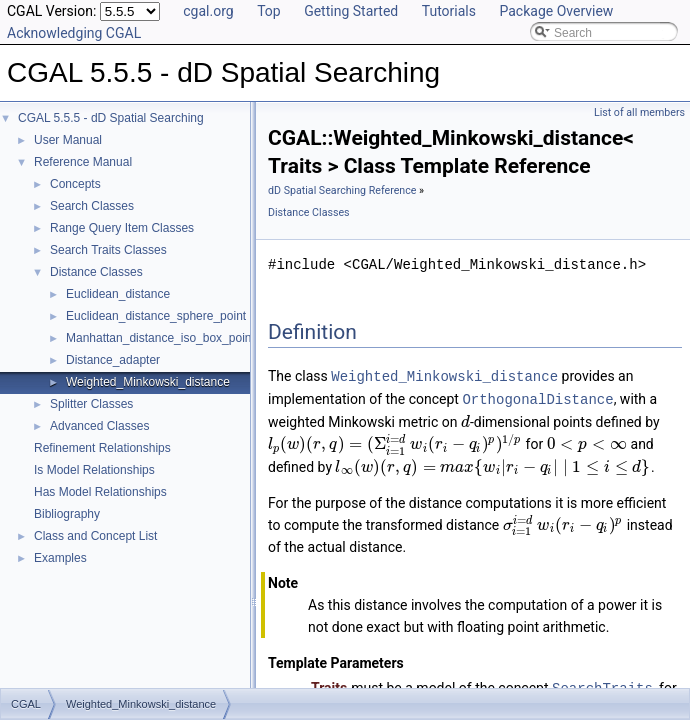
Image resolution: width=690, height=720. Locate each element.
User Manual (68, 140)
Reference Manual (83, 162)
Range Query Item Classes (122, 228)
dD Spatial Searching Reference (342, 190)
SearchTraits (602, 685)
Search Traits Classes (108, 250)
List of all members (639, 112)
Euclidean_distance (118, 294)
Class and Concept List (95, 536)
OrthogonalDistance (537, 397)
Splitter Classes (91, 404)
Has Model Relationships (100, 492)
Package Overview (556, 11)
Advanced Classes (99, 426)
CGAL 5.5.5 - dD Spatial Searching (111, 118)
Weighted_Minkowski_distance (148, 382)
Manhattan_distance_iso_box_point (160, 338)
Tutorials (449, 11)
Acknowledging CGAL (74, 33)
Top (269, 11)
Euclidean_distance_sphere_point (156, 316)
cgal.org (208, 11)
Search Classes (92, 206)
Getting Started (351, 11)
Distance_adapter (113, 360)
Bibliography (67, 514)
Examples (60, 558)
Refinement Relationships (102, 448)
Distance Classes (96, 272)
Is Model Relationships (94, 470)
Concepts (75, 184)
